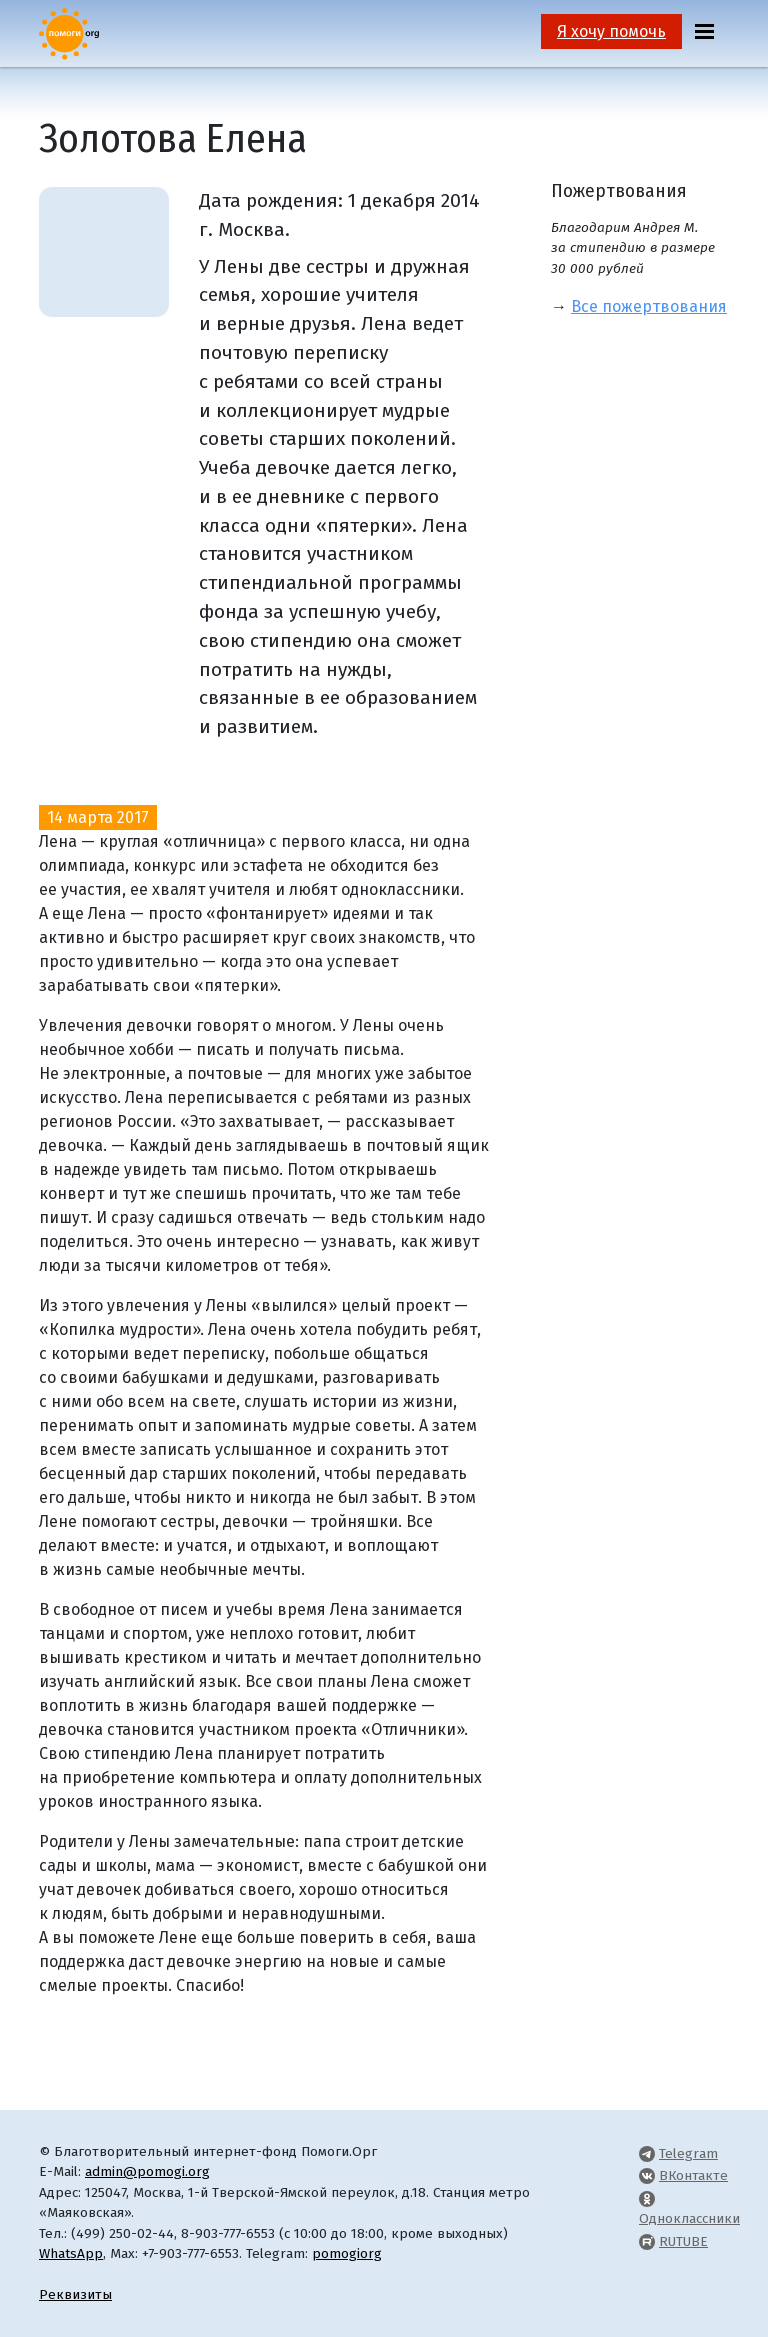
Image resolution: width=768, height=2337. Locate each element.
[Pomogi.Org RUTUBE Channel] (647, 2241)
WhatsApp (71, 2253)
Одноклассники (689, 2218)
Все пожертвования (649, 306)
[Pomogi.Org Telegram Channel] (647, 2153)
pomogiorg (347, 2253)
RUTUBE (683, 2241)
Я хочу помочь (611, 31)
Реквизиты (75, 2294)
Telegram (688, 2153)
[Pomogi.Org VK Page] (647, 2175)
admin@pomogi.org (147, 2171)
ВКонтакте (693, 2175)
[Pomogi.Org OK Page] (647, 2198)
